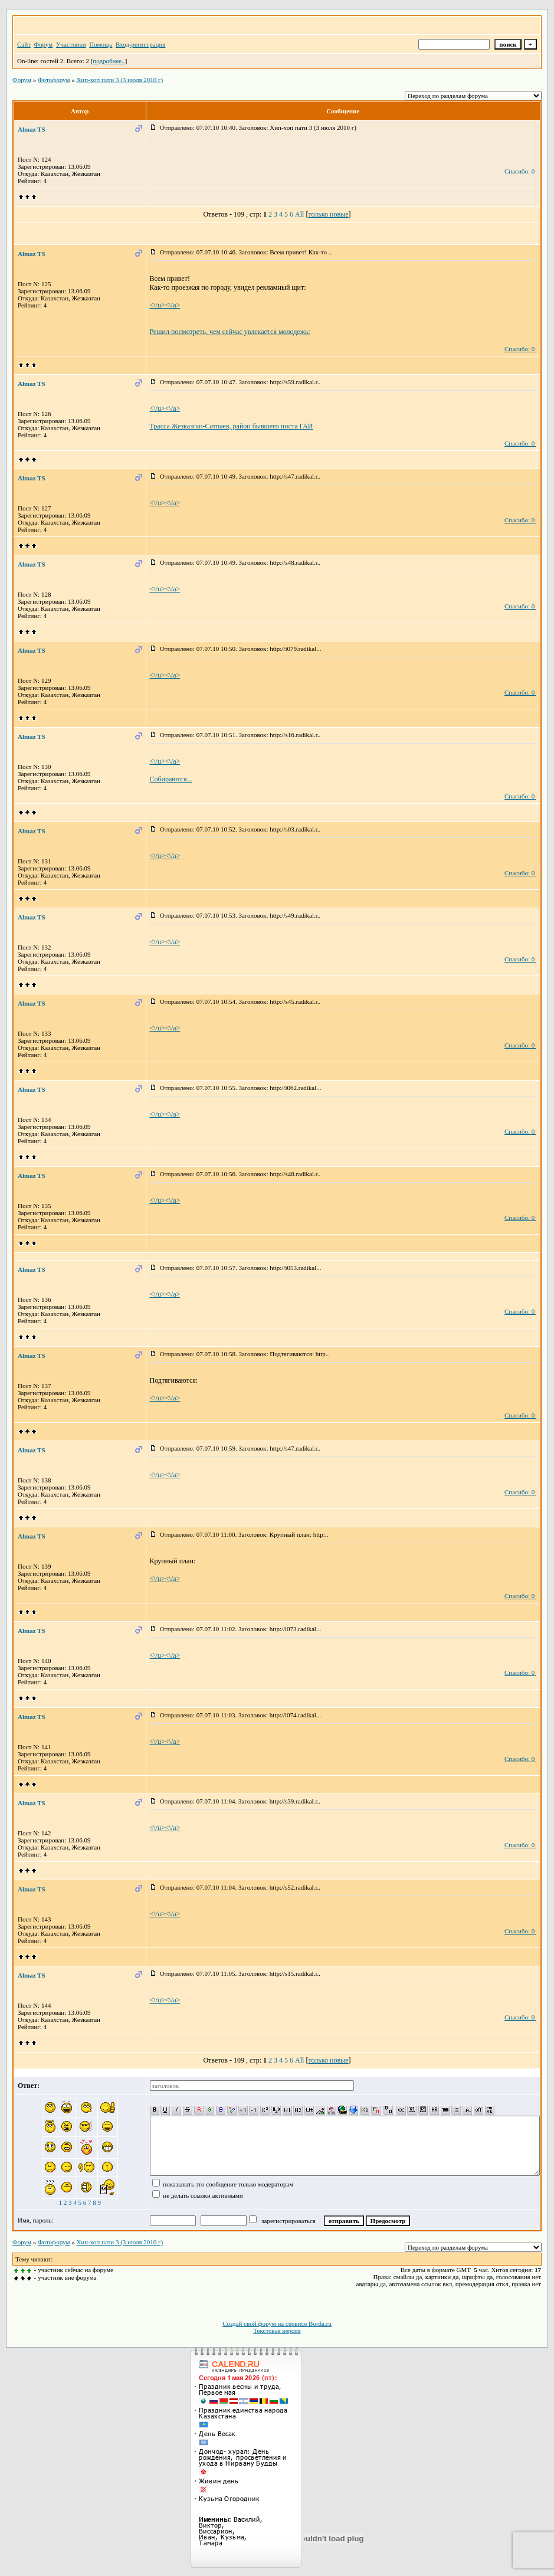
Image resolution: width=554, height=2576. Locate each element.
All (299, 214)
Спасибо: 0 (519, 171)
